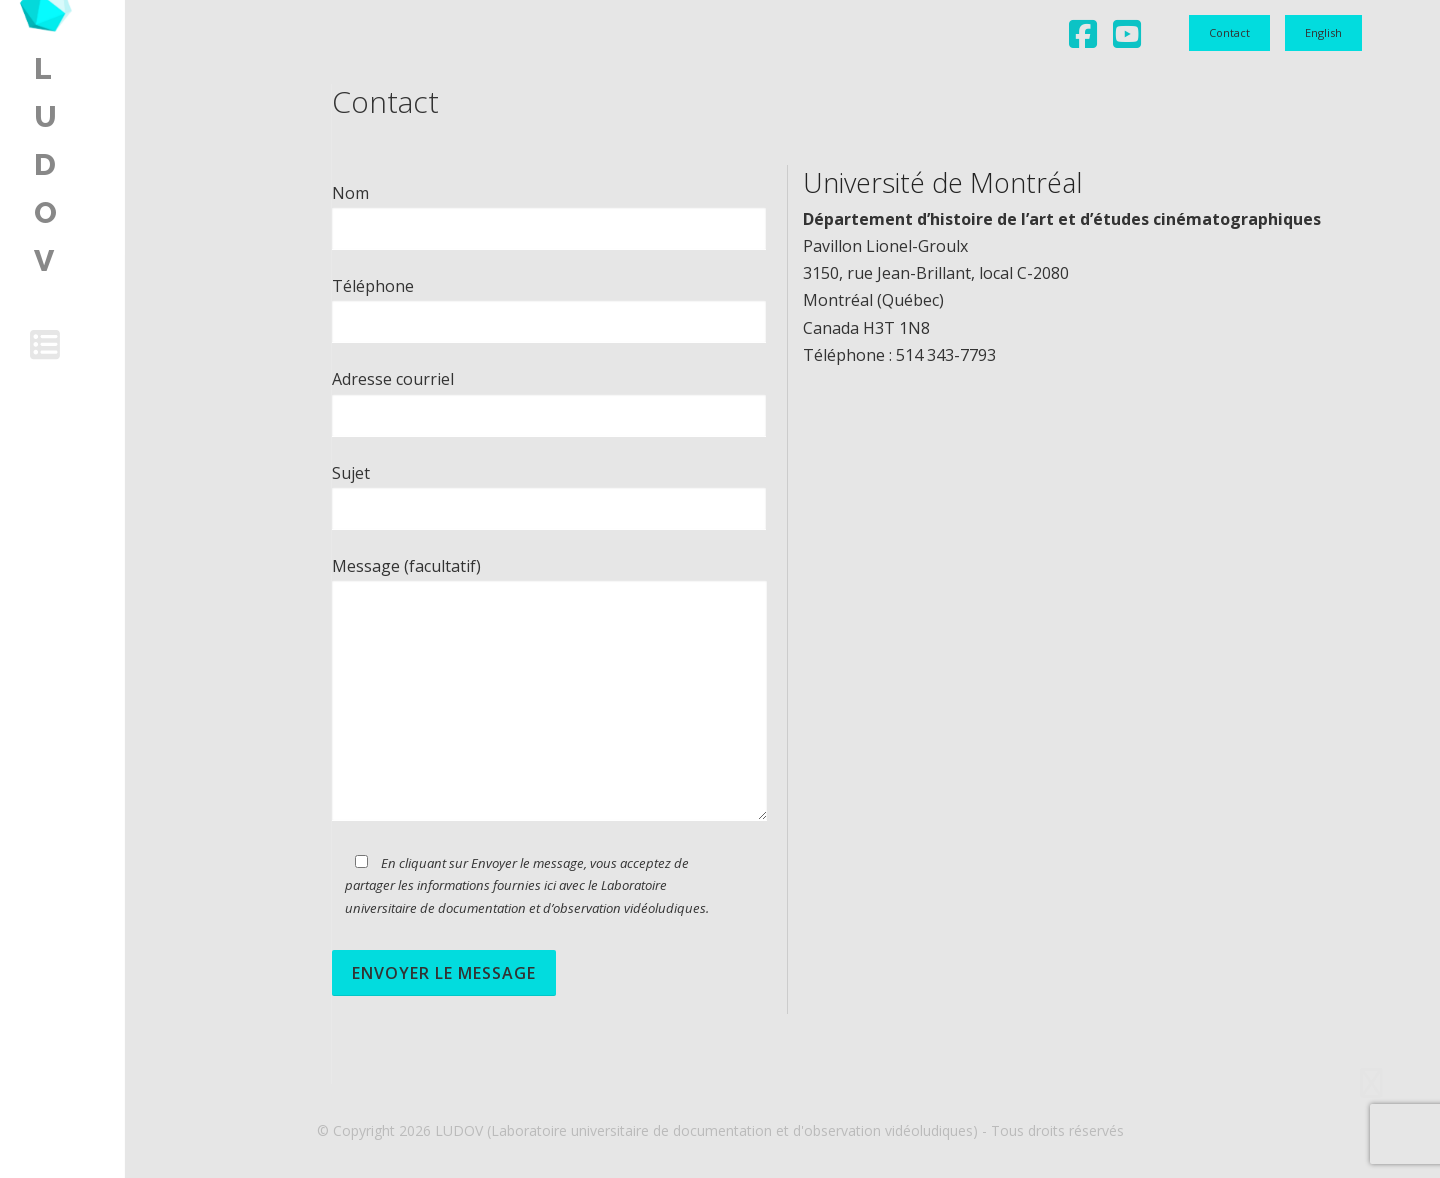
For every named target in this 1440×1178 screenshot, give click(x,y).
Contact (1229, 32)
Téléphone (549, 303)
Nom (549, 210)
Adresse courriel (549, 396)
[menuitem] (1323, 33)
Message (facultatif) (549, 690)
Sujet (549, 490)
